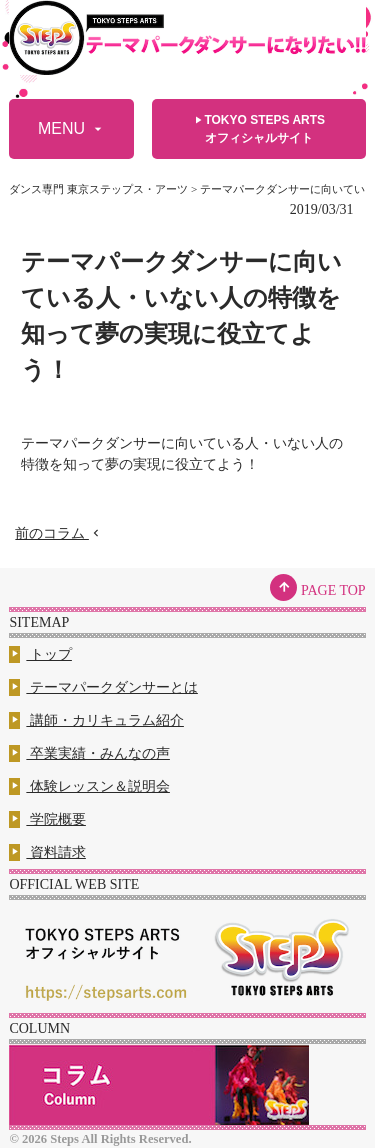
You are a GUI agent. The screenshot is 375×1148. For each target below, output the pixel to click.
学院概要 (47, 819)
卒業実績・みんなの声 (89, 753)
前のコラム (59, 533)
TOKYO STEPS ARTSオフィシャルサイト (258, 128)
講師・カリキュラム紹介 (96, 720)
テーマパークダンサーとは (103, 687)
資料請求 (47, 852)
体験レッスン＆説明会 (89, 786)
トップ (40, 654)
